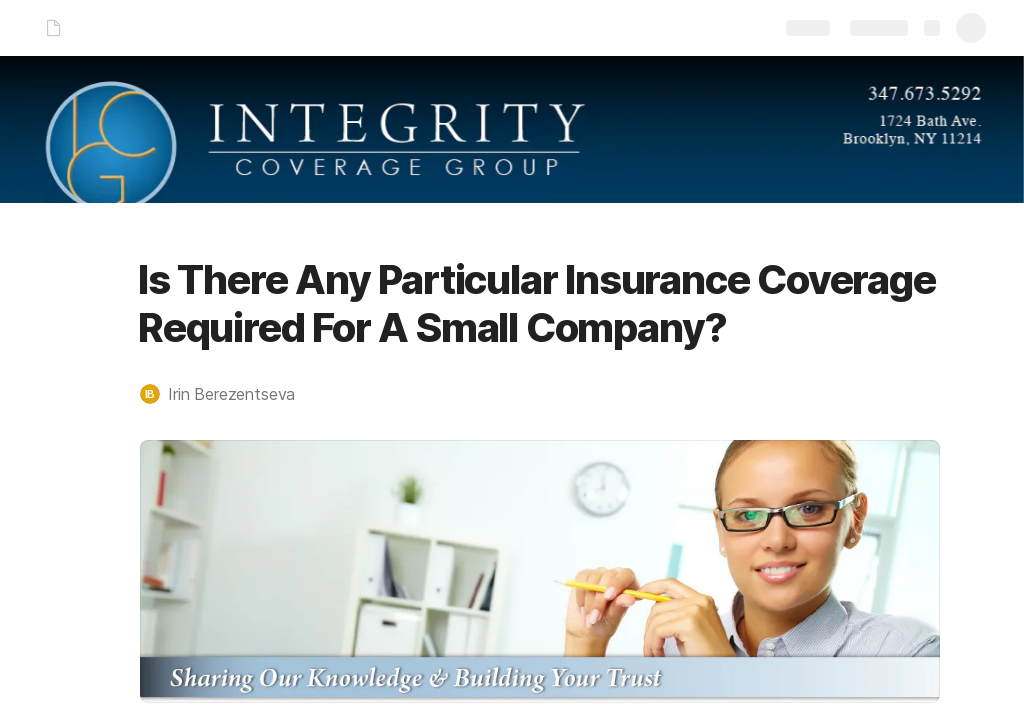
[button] (227, 394)
